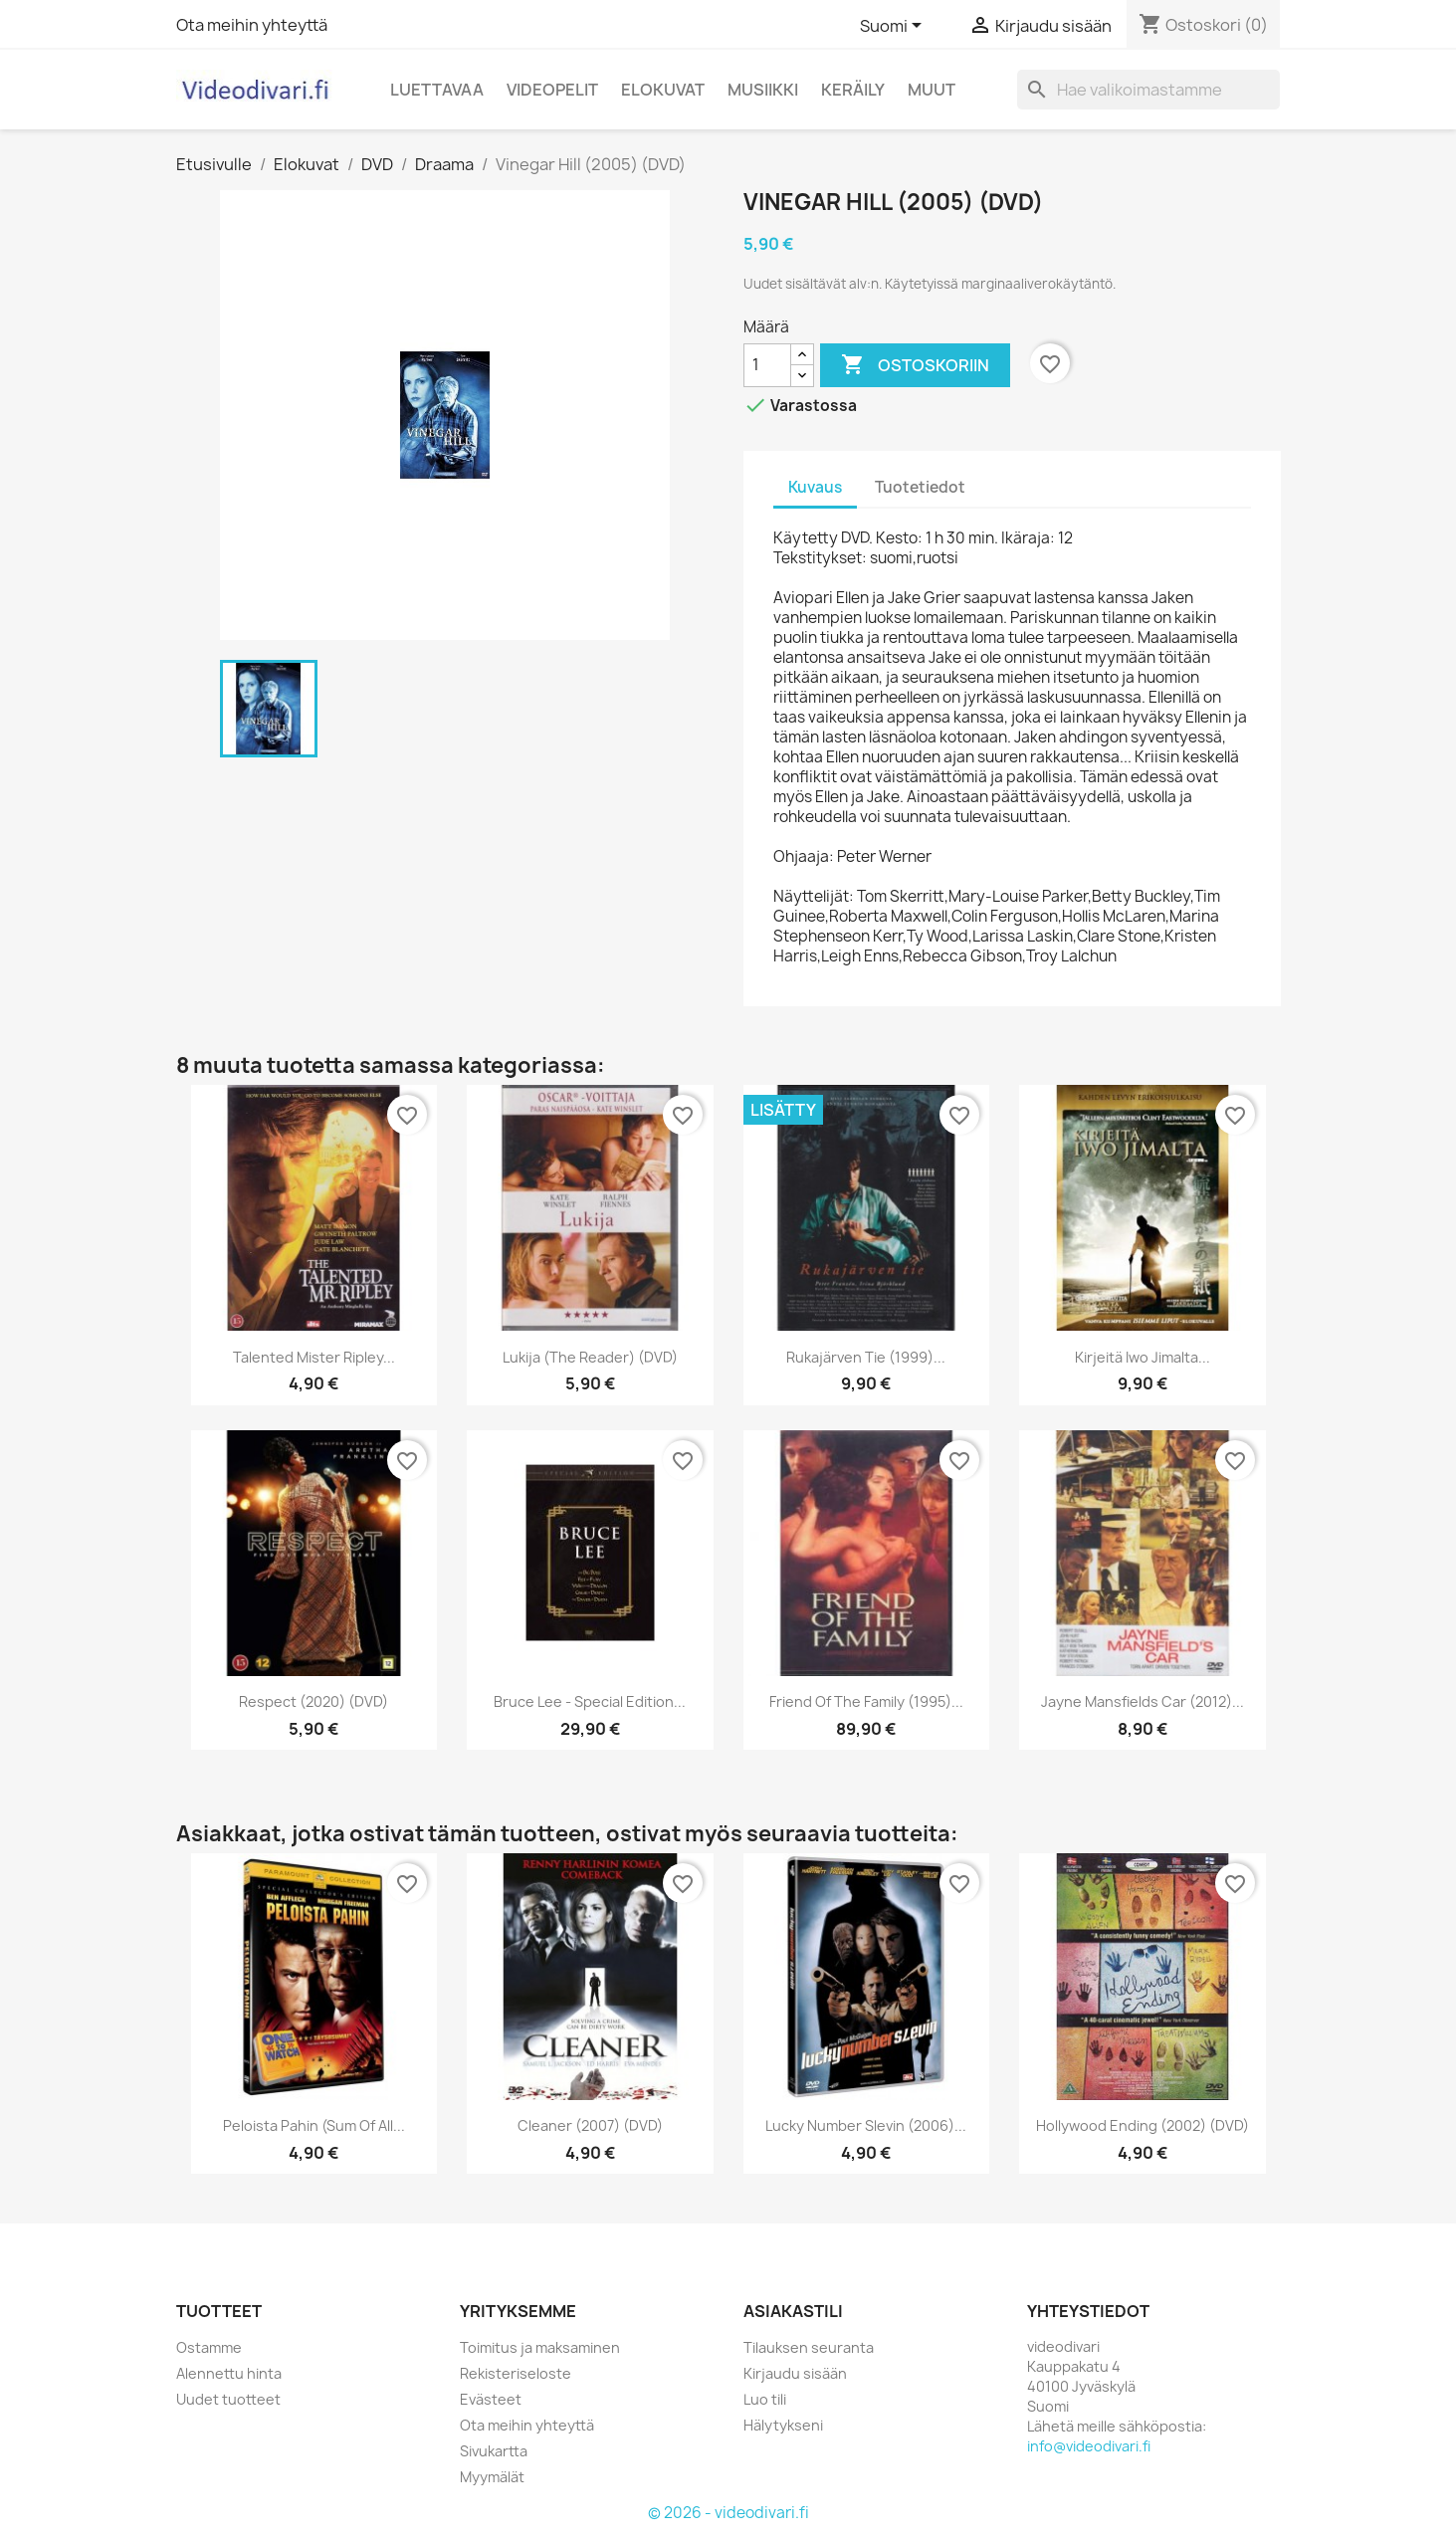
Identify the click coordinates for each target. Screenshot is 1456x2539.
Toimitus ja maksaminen (540, 2347)
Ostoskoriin (915, 365)
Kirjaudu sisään (795, 2373)
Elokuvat (663, 90)
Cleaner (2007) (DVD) (590, 2125)
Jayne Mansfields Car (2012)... (1142, 1701)
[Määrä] (767, 365)
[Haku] (1148, 89)
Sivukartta (493, 2450)
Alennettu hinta (229, 2373)
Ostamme (209, 2347)
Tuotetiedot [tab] (920, 487)
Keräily (853, 90)
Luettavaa (437, 90)
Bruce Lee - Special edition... (590, 1701)
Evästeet (490, 2399)
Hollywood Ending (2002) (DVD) (1142, 2125)
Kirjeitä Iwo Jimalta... (1142, 1357)
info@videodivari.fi (1088, 2445)
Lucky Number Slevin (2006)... (865, 2125)
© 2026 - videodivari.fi (728, 2512)
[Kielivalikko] (894, 27)
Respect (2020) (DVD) (313, 1701)
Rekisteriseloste (515, 2373)
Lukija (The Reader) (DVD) (590, 1357)
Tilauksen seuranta (808, 2347)
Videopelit (552, 90)
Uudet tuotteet (228, 2399)
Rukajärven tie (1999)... (865, 1357)
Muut (931, 90)
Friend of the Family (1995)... (866, 1701)
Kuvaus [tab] (815, 487)
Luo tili (764, 2399)
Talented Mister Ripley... (314, 1357)
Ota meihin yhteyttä (251, 25)
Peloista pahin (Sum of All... (314, 2125)
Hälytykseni (783, 2425)
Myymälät (492, 2476)
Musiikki (763, 90)
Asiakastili (793, 2311)
